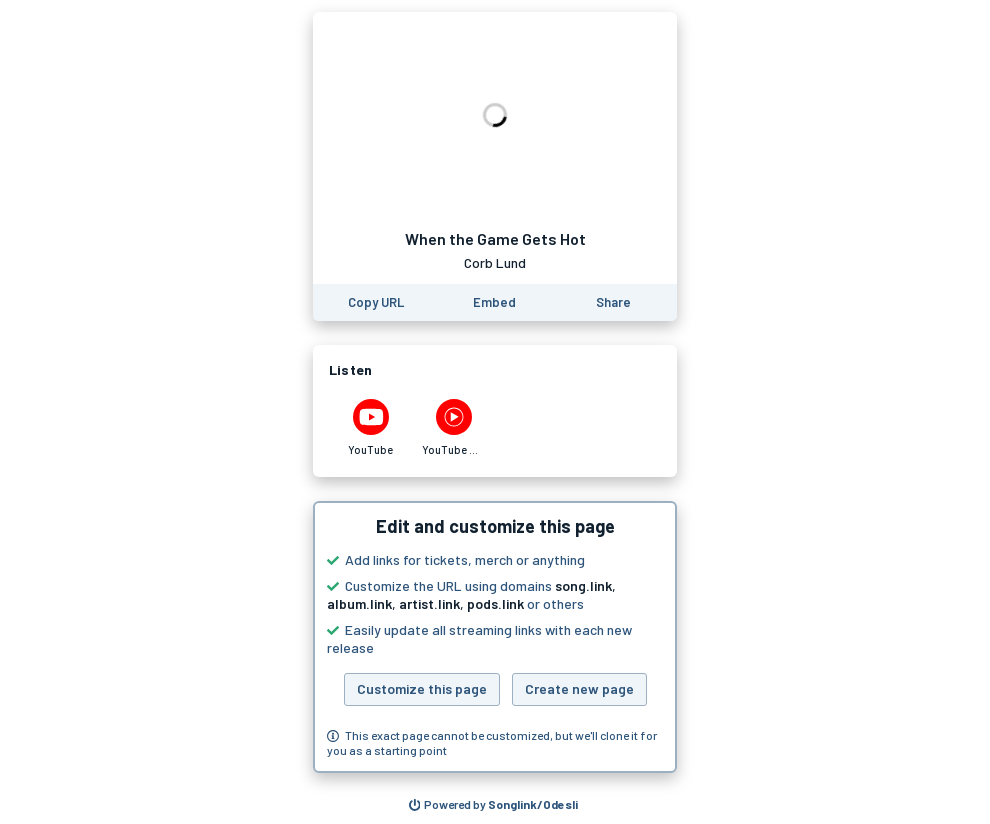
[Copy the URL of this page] (376, 302)
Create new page (579, 688)
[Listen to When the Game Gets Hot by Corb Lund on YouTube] (370, 428)
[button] (495, 637)
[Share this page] (613, 302)
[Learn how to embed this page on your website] (494, 302)
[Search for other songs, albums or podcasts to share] (494, 805)
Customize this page (422, 688)
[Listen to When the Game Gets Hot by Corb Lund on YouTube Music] (453, 428)
